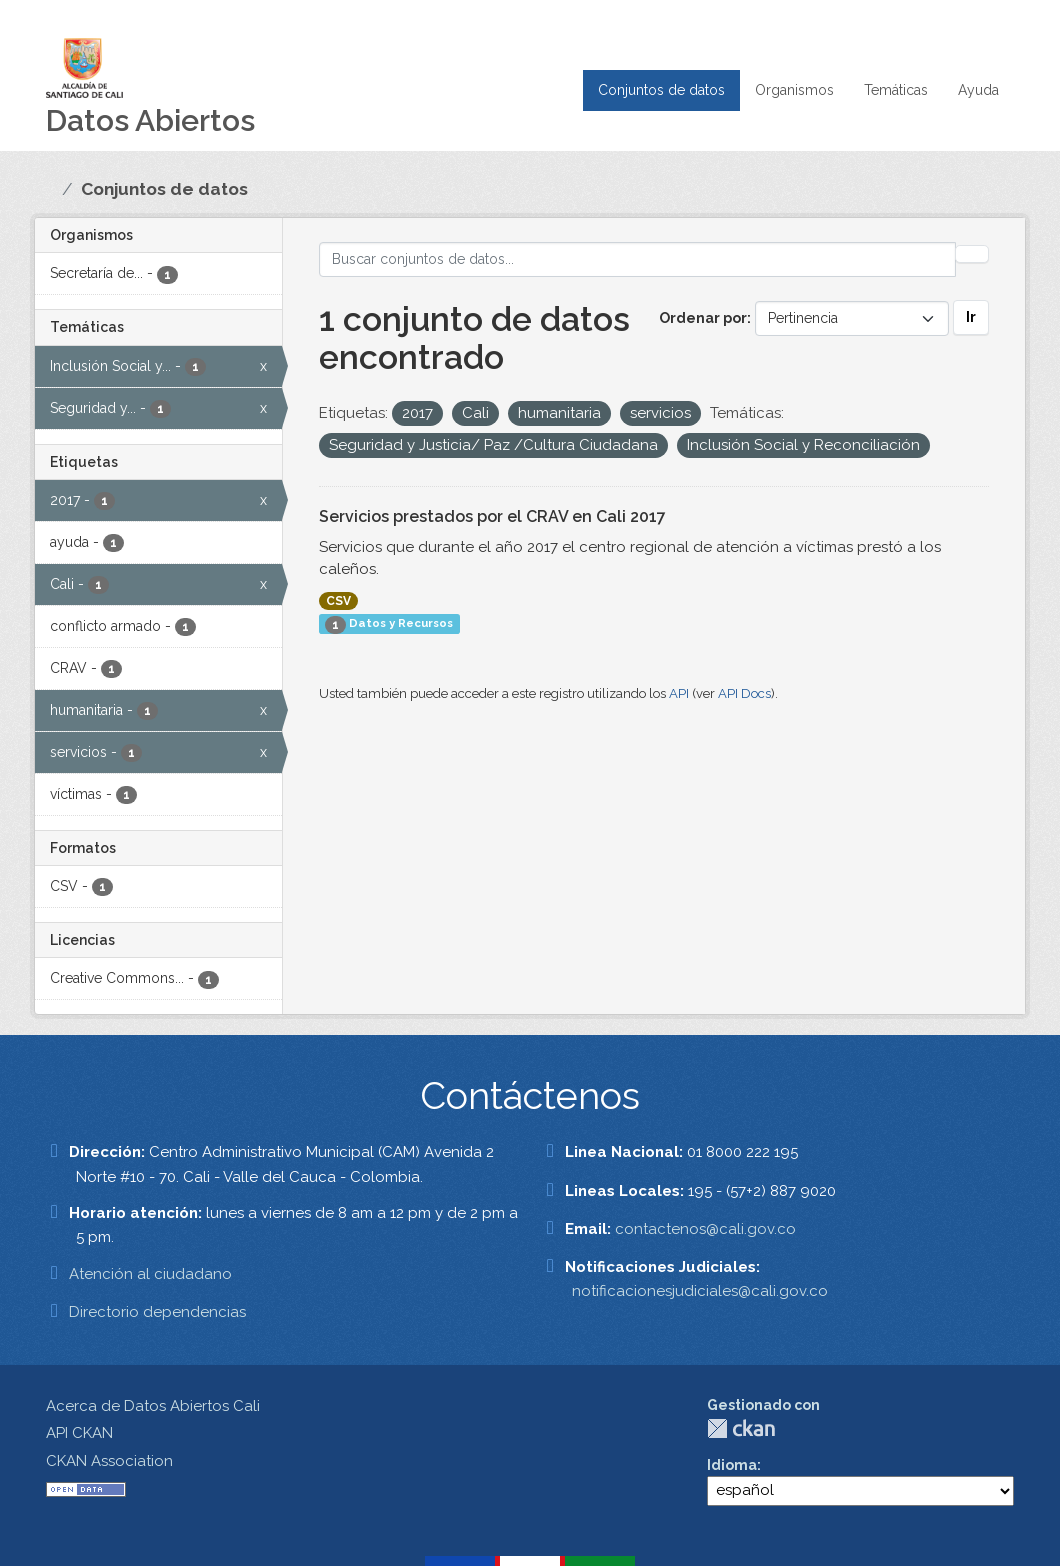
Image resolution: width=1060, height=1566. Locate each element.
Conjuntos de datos (661, 90)
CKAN (741, 1428)
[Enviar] (972, 254)
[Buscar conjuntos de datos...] (638, 259)
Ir (971, 317)
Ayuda (978, 90)
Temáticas (896, 90)
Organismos (794, 90)
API (679, 693)
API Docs (744, 693)
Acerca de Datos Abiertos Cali (153, 1406)
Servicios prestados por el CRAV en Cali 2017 (492, 516)
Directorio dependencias (157, 1312)
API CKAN (79, 1433)
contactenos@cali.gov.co (705, 1229)
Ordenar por (703, 318)
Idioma (732, 1465)
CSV (338, 601)
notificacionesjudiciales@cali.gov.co (700, 1291)
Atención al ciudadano (150, 1274)
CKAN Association (109, 1461)
